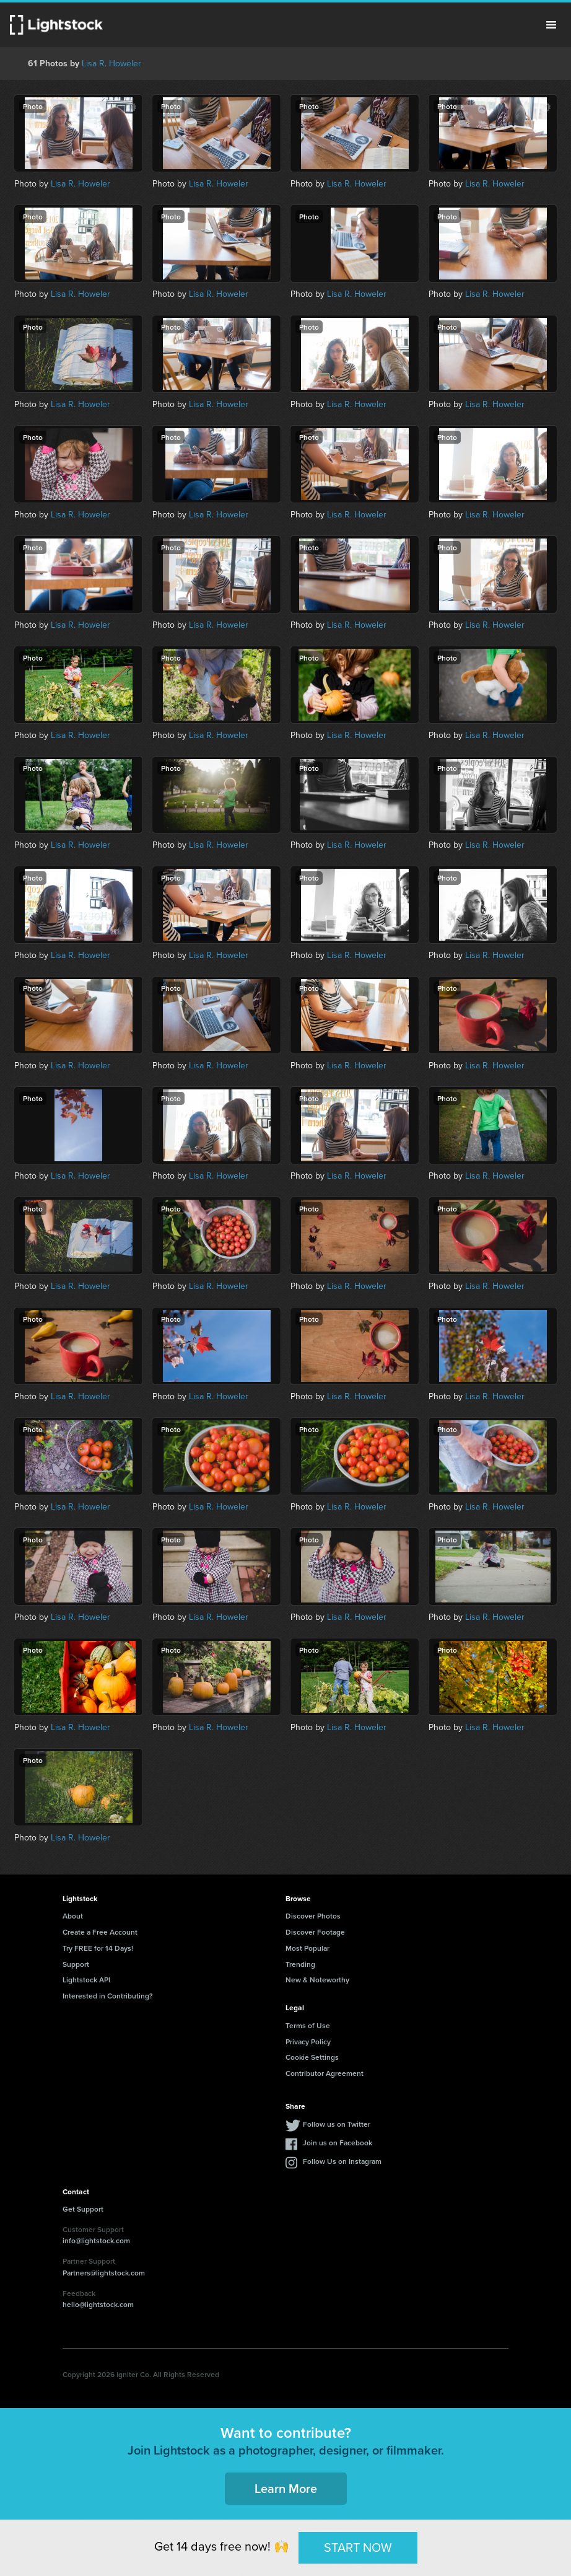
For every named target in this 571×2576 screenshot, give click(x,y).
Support (76, 1964)
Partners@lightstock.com (104, 2272)
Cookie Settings (312, 2057)
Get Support (83, 2209)
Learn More (286, 2488)
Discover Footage (315, 1932)
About (73, 1915)
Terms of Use (308, 2025)
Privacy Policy (308, 2041)
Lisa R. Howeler (111, 63)
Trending (300, 1964)
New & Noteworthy (317, 1979)
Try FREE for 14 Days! (98, 1948)
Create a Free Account (100, 1932)
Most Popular (307, 1948)
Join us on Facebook (337, 2142)
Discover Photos (313, 1915)
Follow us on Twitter (336, 2124)
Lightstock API (86, 1979)
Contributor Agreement (325, 2073)
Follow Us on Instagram (342, 2161)
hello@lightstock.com (98, 2304)
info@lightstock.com (96, 2240)
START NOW (358, 2547)
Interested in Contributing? (108, 1995)
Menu (551, 25)
